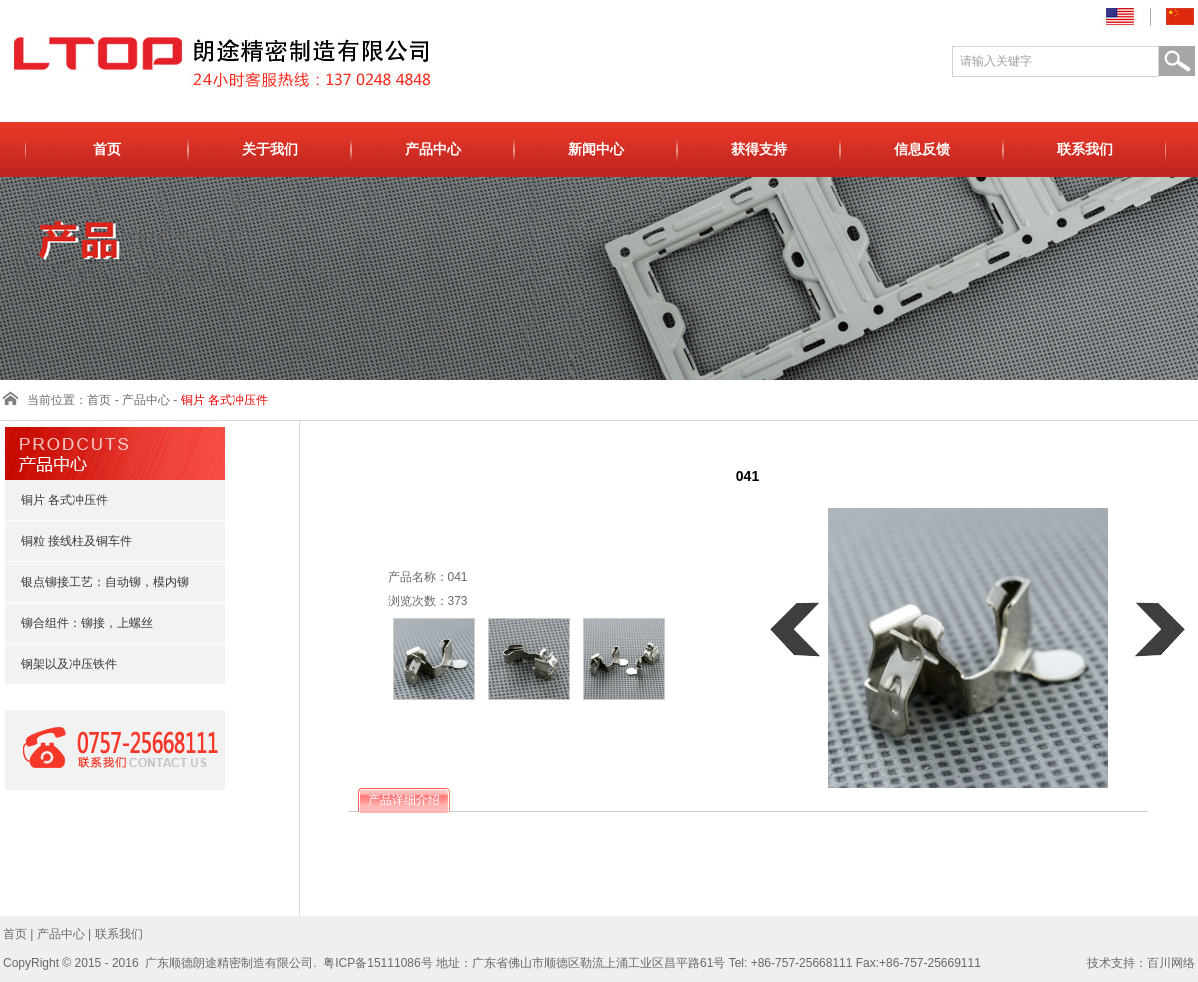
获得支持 (759, 149)
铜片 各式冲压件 (55, 500)
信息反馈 (922, 149)
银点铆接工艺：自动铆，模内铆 (96, 582)
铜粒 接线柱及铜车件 (67, 541)
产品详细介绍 (404, 800)
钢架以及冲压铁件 (60, 664)
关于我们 (270, 149)
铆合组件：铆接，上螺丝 (78, 623)
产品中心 (433, 149)
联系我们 (1085, 149)
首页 (107, 149)
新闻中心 (596, 149)
